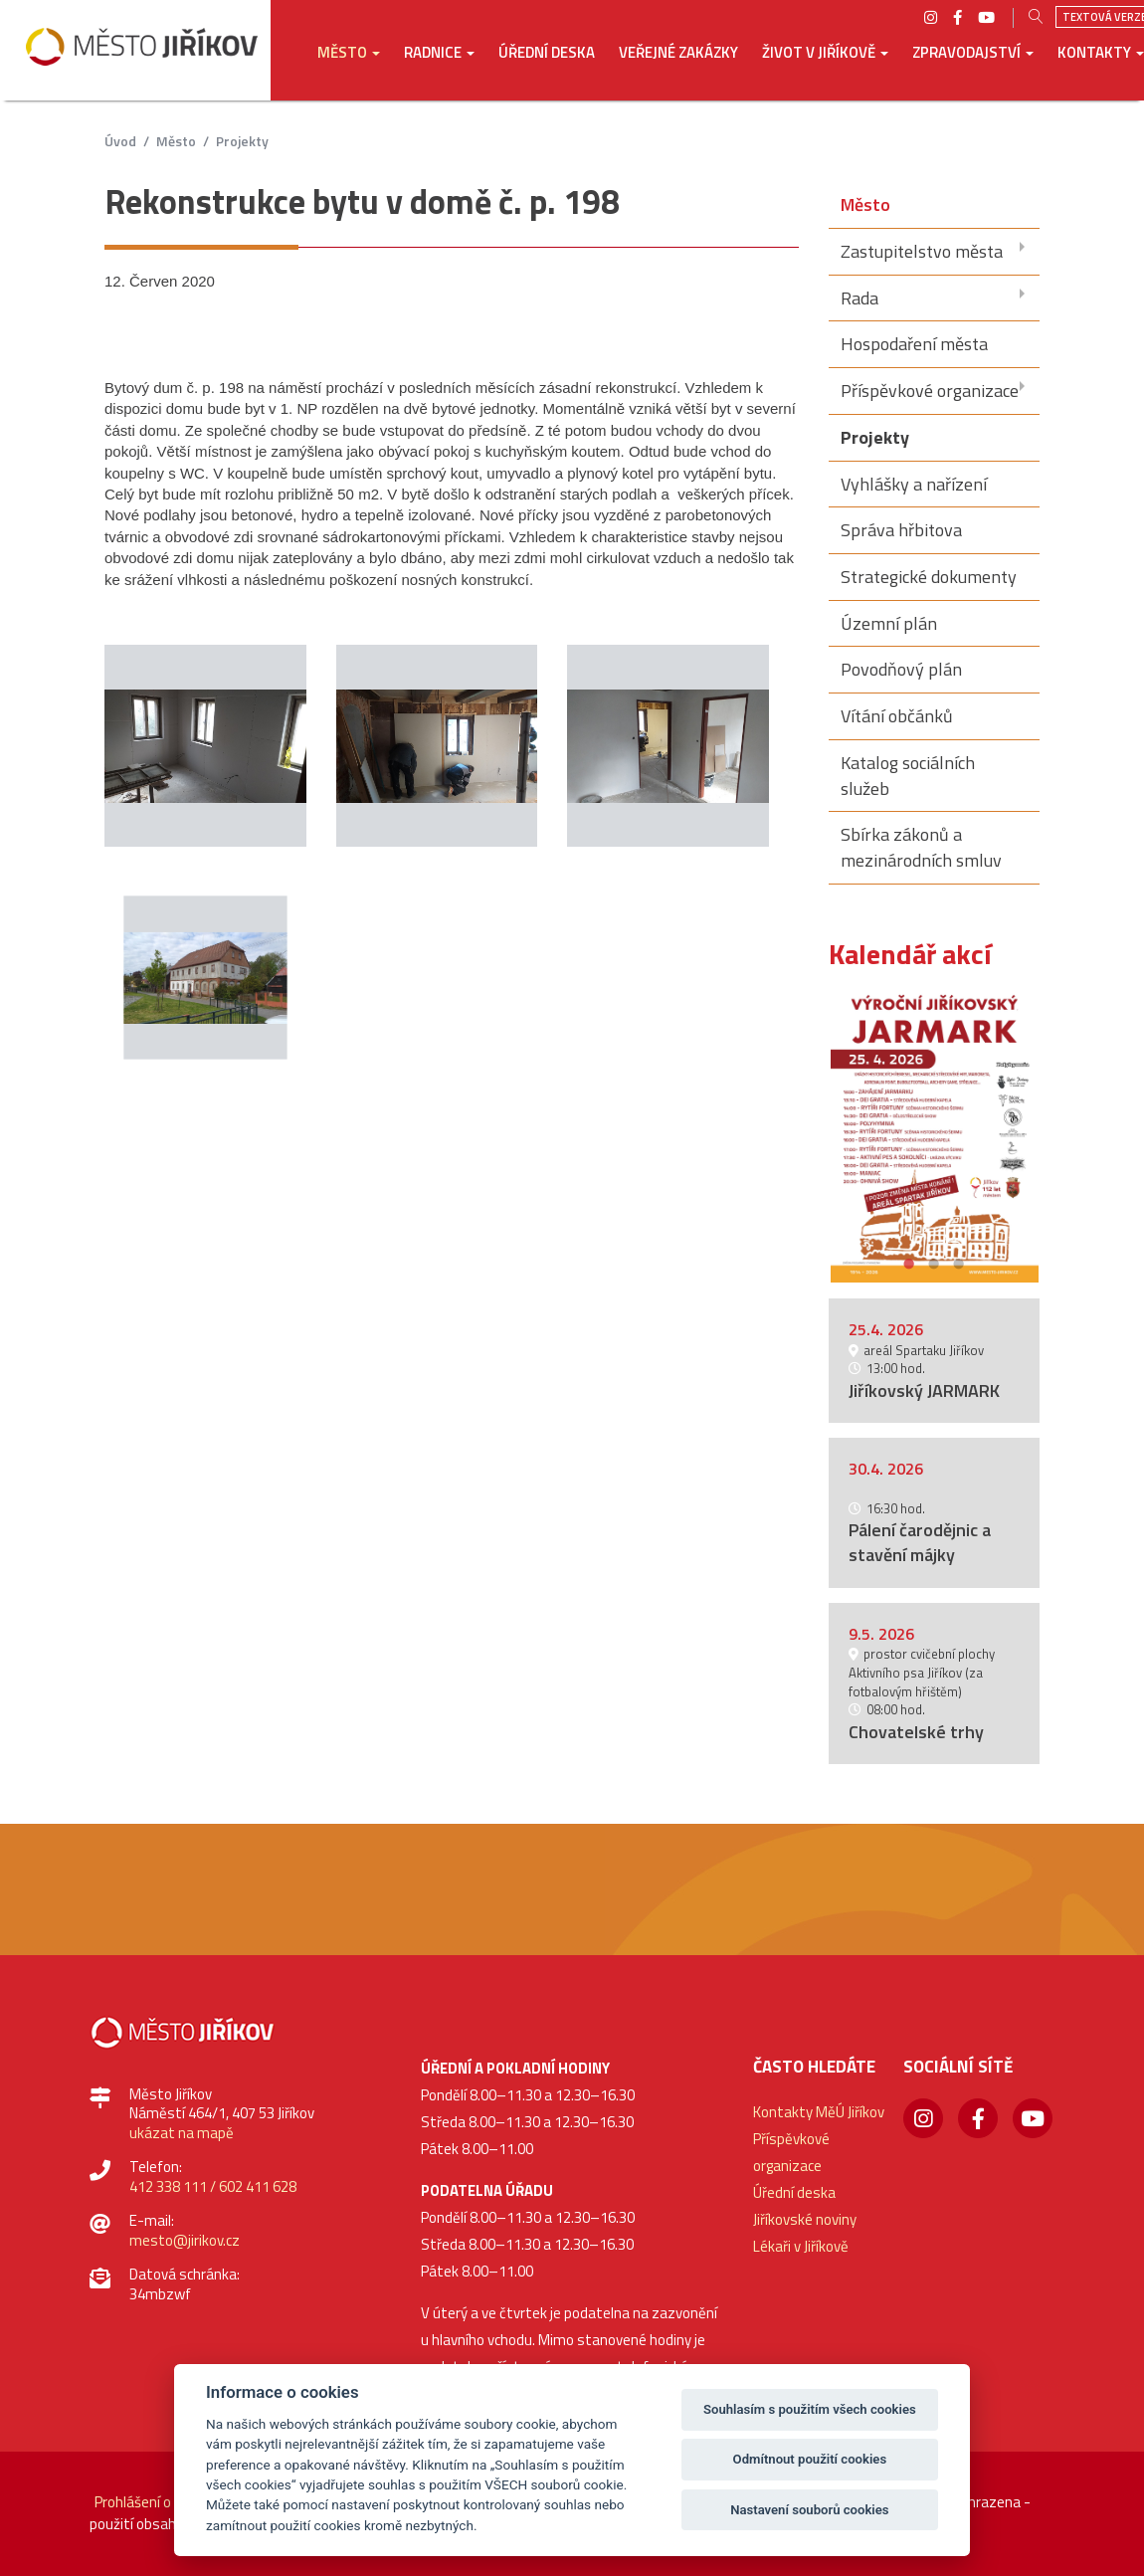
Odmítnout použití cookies (810, 2459)
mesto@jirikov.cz (184, 2240)
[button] (348, 66)
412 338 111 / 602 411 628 (212, 2186)
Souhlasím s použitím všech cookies (809, 2409)
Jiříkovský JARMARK (924, 1390)
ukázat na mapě (181, 2132)
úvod (120, 140)
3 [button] (958, 1261)
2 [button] (933, 1261)
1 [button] (908, 1261)
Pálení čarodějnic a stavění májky (920, 1542)
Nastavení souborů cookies (809, 2509)
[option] (935, 1136)
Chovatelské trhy (916, 1731)
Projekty (242, 140)
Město (176, 140)
